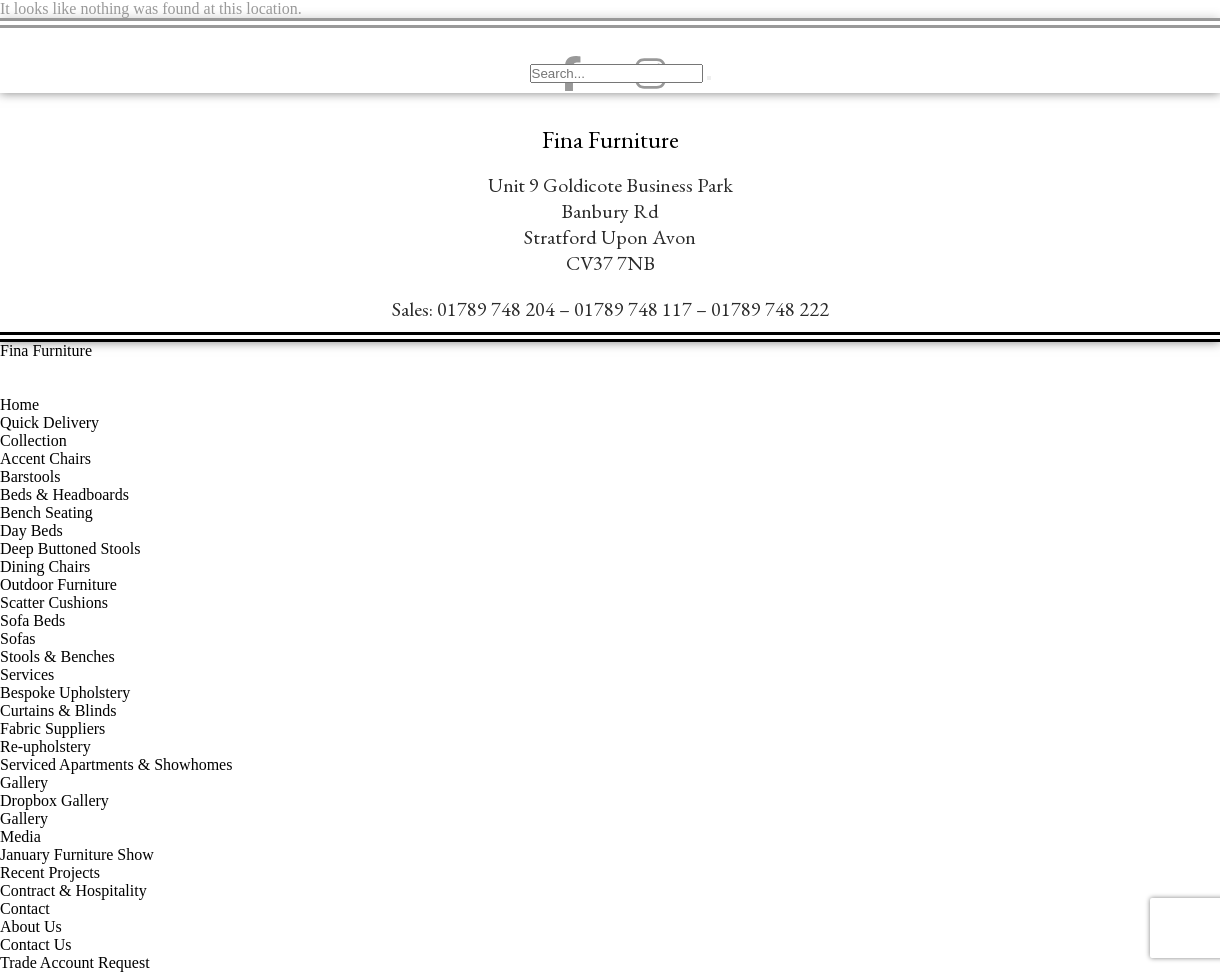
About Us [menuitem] (31, 926)
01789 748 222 (770, 309)
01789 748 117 (633, 309)
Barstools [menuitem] (30, 476)
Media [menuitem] (20, 836)
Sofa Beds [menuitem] (32, 620)
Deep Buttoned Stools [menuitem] (70, 548)
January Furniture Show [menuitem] (77, 854)
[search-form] (616, 73)
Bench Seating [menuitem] (46, 512)
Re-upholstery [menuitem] (45, 746)
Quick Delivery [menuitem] (49, 422)
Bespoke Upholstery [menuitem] (65, 692)
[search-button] (709, 78)
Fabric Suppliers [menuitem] (52, 728)
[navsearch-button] (555, 35)
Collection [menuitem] (33, 440)
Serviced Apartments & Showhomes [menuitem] (116, 764)
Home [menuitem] (19, 404)
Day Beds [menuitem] (31, 530)
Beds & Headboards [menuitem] (64, 494)
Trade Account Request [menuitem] (75, 962)
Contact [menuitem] (25, 908)
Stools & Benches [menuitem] (57, 656)
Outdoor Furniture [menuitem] (58, 584)
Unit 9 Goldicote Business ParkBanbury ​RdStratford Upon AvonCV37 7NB (610, 224)
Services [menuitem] (27, 674)
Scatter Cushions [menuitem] (54, 602)
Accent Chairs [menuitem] (45, 458)
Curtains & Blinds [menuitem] (58, 710)
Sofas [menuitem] (18, 638)
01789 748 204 (496, 309)
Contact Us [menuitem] (36, 944)
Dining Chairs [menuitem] (45, 566)
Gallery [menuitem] (24, 782)
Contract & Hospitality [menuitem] (73, 890)
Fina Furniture (610, 140)
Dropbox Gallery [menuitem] (54, 800)
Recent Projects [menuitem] (50, 872)
